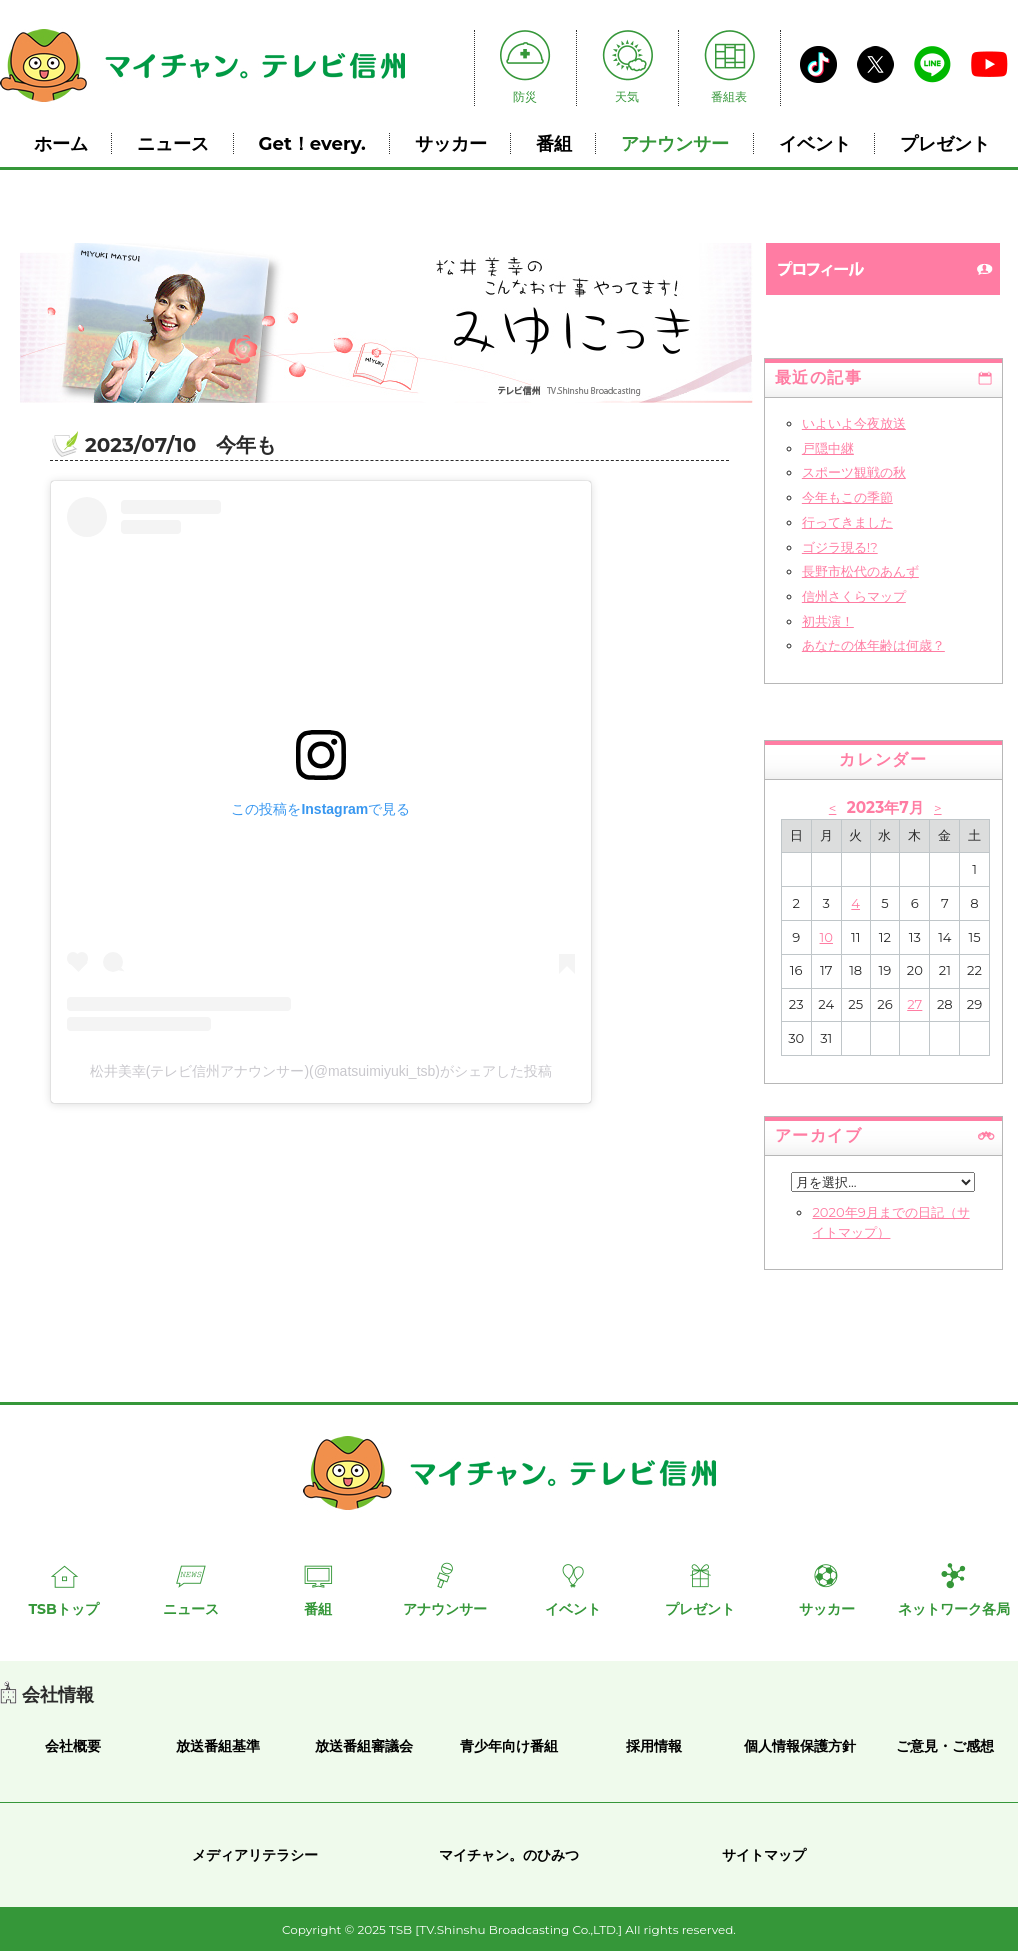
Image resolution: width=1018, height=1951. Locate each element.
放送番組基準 (218, 1746)
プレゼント (945, 143)
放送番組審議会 (364, 1746)
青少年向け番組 (509, 1746)
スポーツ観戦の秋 (854, 472)
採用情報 (654, 1746)
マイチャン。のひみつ (509, 1855)
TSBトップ (63, 1609)
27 (914, 1004)
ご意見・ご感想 (945, 1746)
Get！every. (312, 143)
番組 (554, 143)
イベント (815, 143)
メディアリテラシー (255, 1855)
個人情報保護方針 (800, 1746)
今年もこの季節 (847, 497)
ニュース (173, 143)
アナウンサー (675, 143)
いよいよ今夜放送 (854, 423)
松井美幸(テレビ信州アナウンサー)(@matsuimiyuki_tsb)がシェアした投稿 (321, 1071)
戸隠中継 (828, 448)
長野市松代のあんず (860, 571)
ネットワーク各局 (954, 1609)
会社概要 (73, 1746)
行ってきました (847, 522)
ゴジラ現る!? (840, 547)
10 (826, 937)
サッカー (451, 143)
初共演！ (828, 621)
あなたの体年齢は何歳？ (873, 645)
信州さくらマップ (854, 596)
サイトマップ (764, 1855)
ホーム (61, 143)
